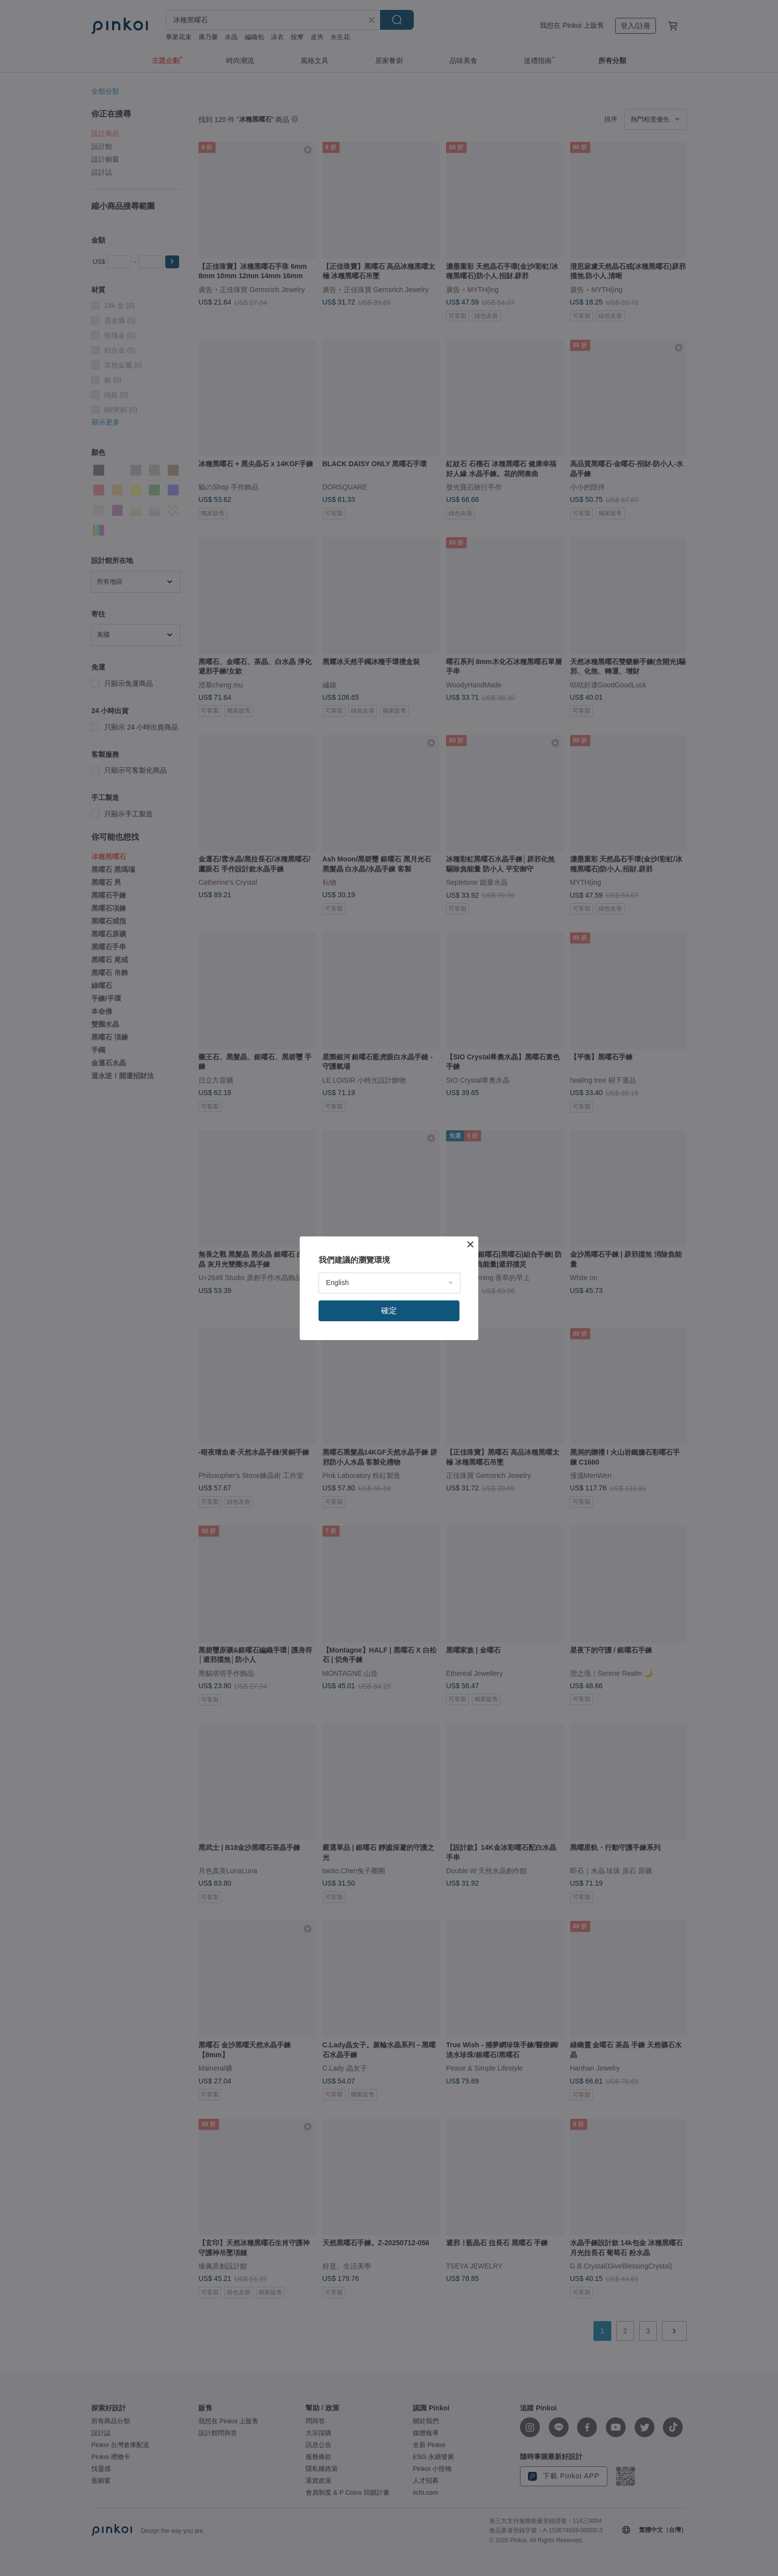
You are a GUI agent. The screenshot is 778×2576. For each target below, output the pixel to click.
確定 (389, 1310)
